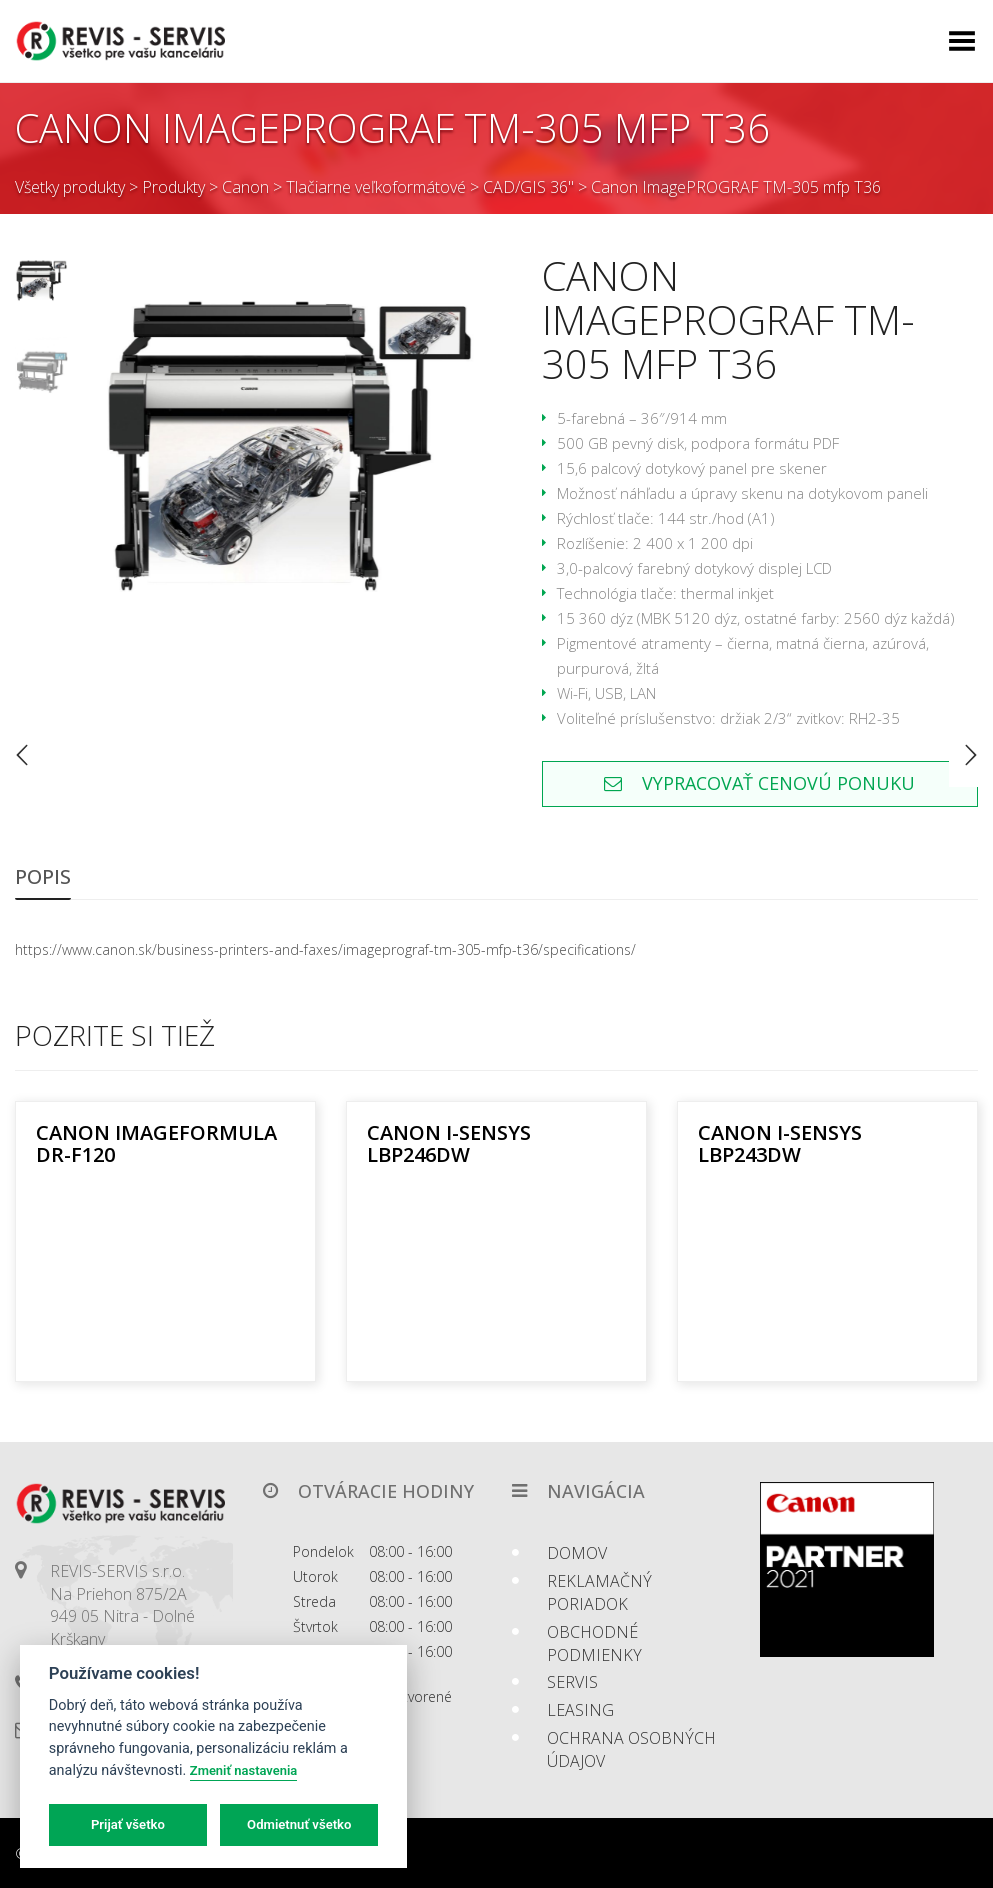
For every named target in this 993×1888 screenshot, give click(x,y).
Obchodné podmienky (594, 1643)
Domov (577, 1553)
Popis (43, 876)
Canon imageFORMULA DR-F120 (156, 1143)
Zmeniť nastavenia (243, 1770)
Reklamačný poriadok (599, 1592)
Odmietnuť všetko (299, 1824)
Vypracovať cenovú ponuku (759, 783)
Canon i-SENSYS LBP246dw (449, 1143)
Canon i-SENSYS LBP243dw (780, 1143)
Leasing (580, 1710)
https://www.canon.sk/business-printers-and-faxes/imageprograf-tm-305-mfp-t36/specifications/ (325, 949)
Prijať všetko (128, 1824)
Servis (572, 1682)
